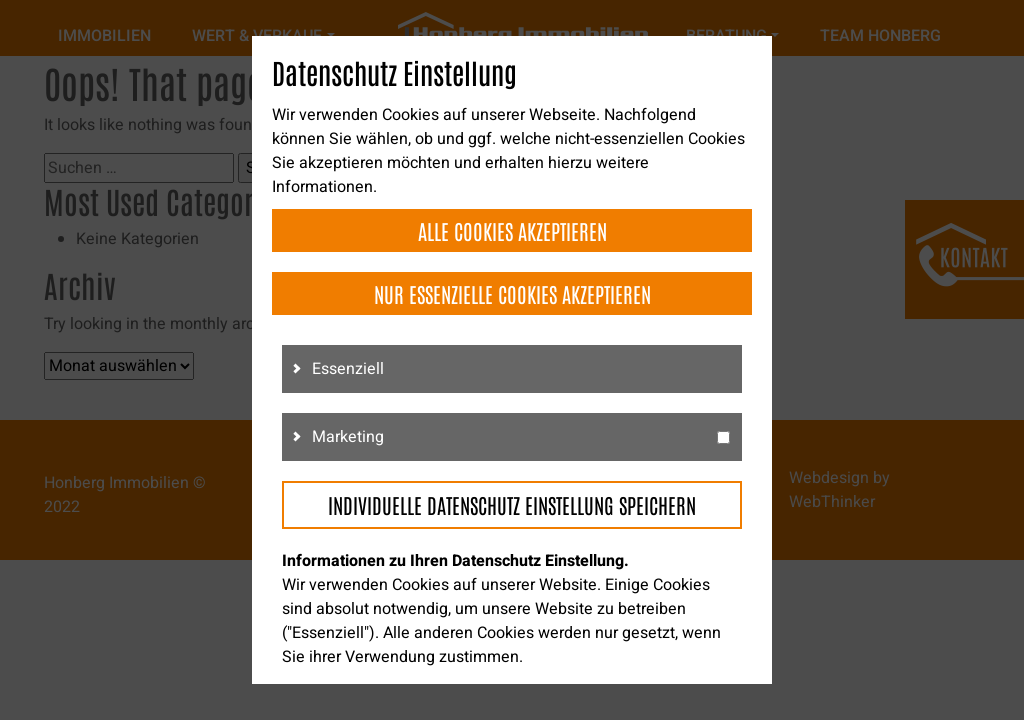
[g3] (723, 437)
